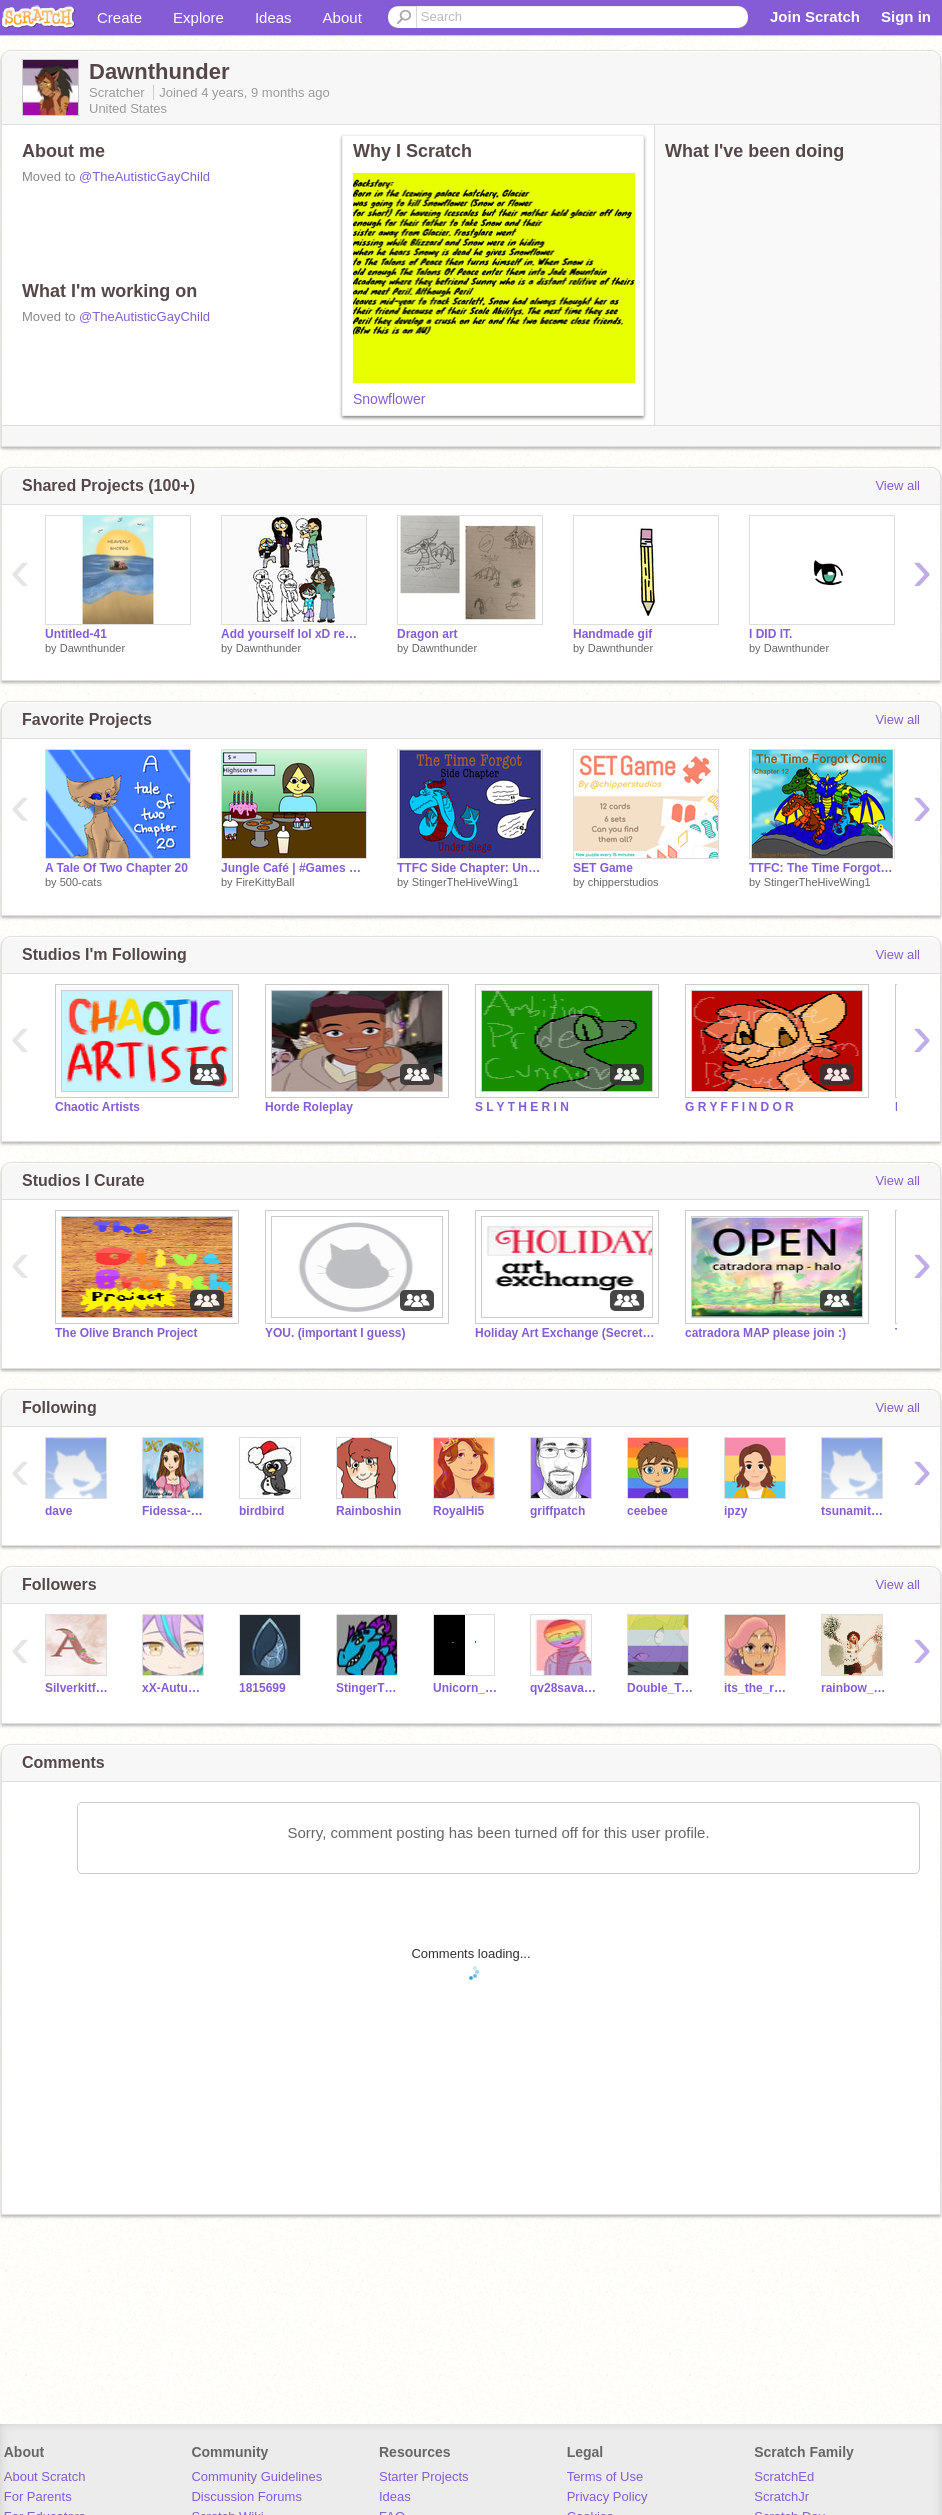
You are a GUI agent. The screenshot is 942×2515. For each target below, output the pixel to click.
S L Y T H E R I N (522, 1107)
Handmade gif (612, 634)
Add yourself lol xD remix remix (294, 634)
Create (119, 17)
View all (897, 485)
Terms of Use (605, 2476)
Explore (198, 17)
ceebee (647, 1511)
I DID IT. (770, 634)
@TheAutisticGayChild (144, 176)
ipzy (735, 1511)
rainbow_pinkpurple (854, 1688)
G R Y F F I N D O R (739, 1107)
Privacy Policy (607, 2496)
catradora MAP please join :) (765, 1333)
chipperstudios (623, 882)
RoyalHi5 (458, 1511)
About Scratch (45, 2476)
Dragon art (427, 634)
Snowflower (389, 399)
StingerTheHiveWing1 (465, 882)
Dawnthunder (92, 648)
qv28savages (563, 1688)
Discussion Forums (246, 2496)
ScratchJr (781, 2496)
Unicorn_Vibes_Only (466, 1688)
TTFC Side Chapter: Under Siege (470, 868)
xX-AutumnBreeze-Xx (175, 1688)
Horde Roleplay (309, 1107)
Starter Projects (424, 2476)
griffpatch (557, 1511)
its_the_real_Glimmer (757, 1688)
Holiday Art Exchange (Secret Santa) (565, 1333)
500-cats (81, 882)
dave (58, 1511)
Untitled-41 (76, 634)
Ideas (273, 17)
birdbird (261, 1511)
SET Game (603, 868)
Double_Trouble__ (660, 1688)
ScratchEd (784, 2476)
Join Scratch (815, 16)
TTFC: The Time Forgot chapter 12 (822, 868)
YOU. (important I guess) (335, 1333)
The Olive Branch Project (126, 1333)
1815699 (262, 1688)
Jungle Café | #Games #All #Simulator (294, 868)
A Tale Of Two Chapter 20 (116, 868)
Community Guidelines (256, 2476)
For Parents (38, 2496)
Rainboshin (368, 1511)
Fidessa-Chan (175, 1511)
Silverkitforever (78, 1688)
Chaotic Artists (97, 1107)
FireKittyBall (265, 882)
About (342, 17)
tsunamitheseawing (854, 1511)
